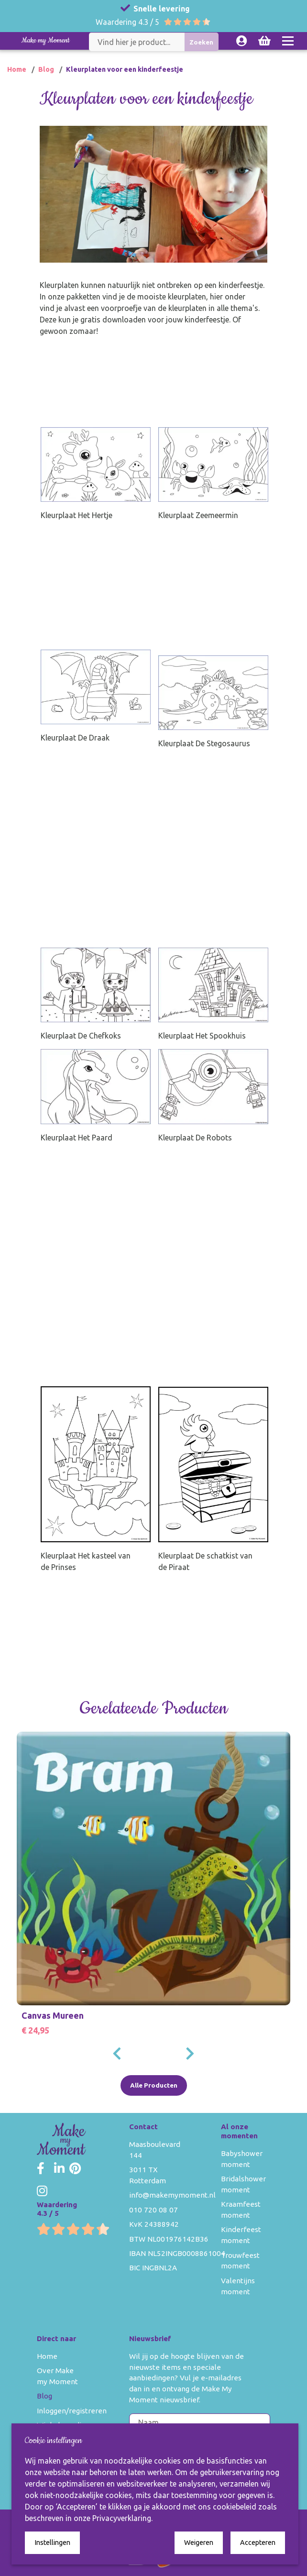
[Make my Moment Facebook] (40, 2169)
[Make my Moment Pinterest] (75, 2169)
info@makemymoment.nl (172, 2195)
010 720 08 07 (153, 2210)
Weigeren (198, 2542)
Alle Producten (153, 2085)
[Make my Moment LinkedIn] (59, 2169)
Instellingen (52, 2542)
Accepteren (257, 2542)
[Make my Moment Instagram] (42, 2191)
